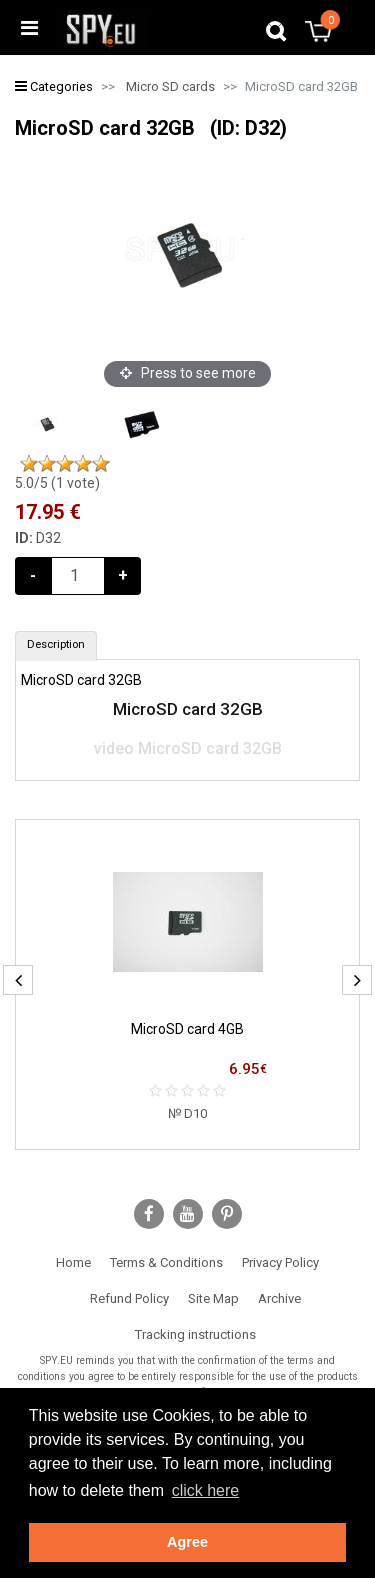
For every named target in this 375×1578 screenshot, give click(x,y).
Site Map (213, 1298)
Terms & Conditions (166, 1262)
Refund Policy (129, 1298)
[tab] (56, 646)
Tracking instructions (195, 1334)
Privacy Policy (280, 1262)
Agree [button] (187, 1542)
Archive (279, 1298)
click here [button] (206, 1490)
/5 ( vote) (57, 483)
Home (73, 1262)
